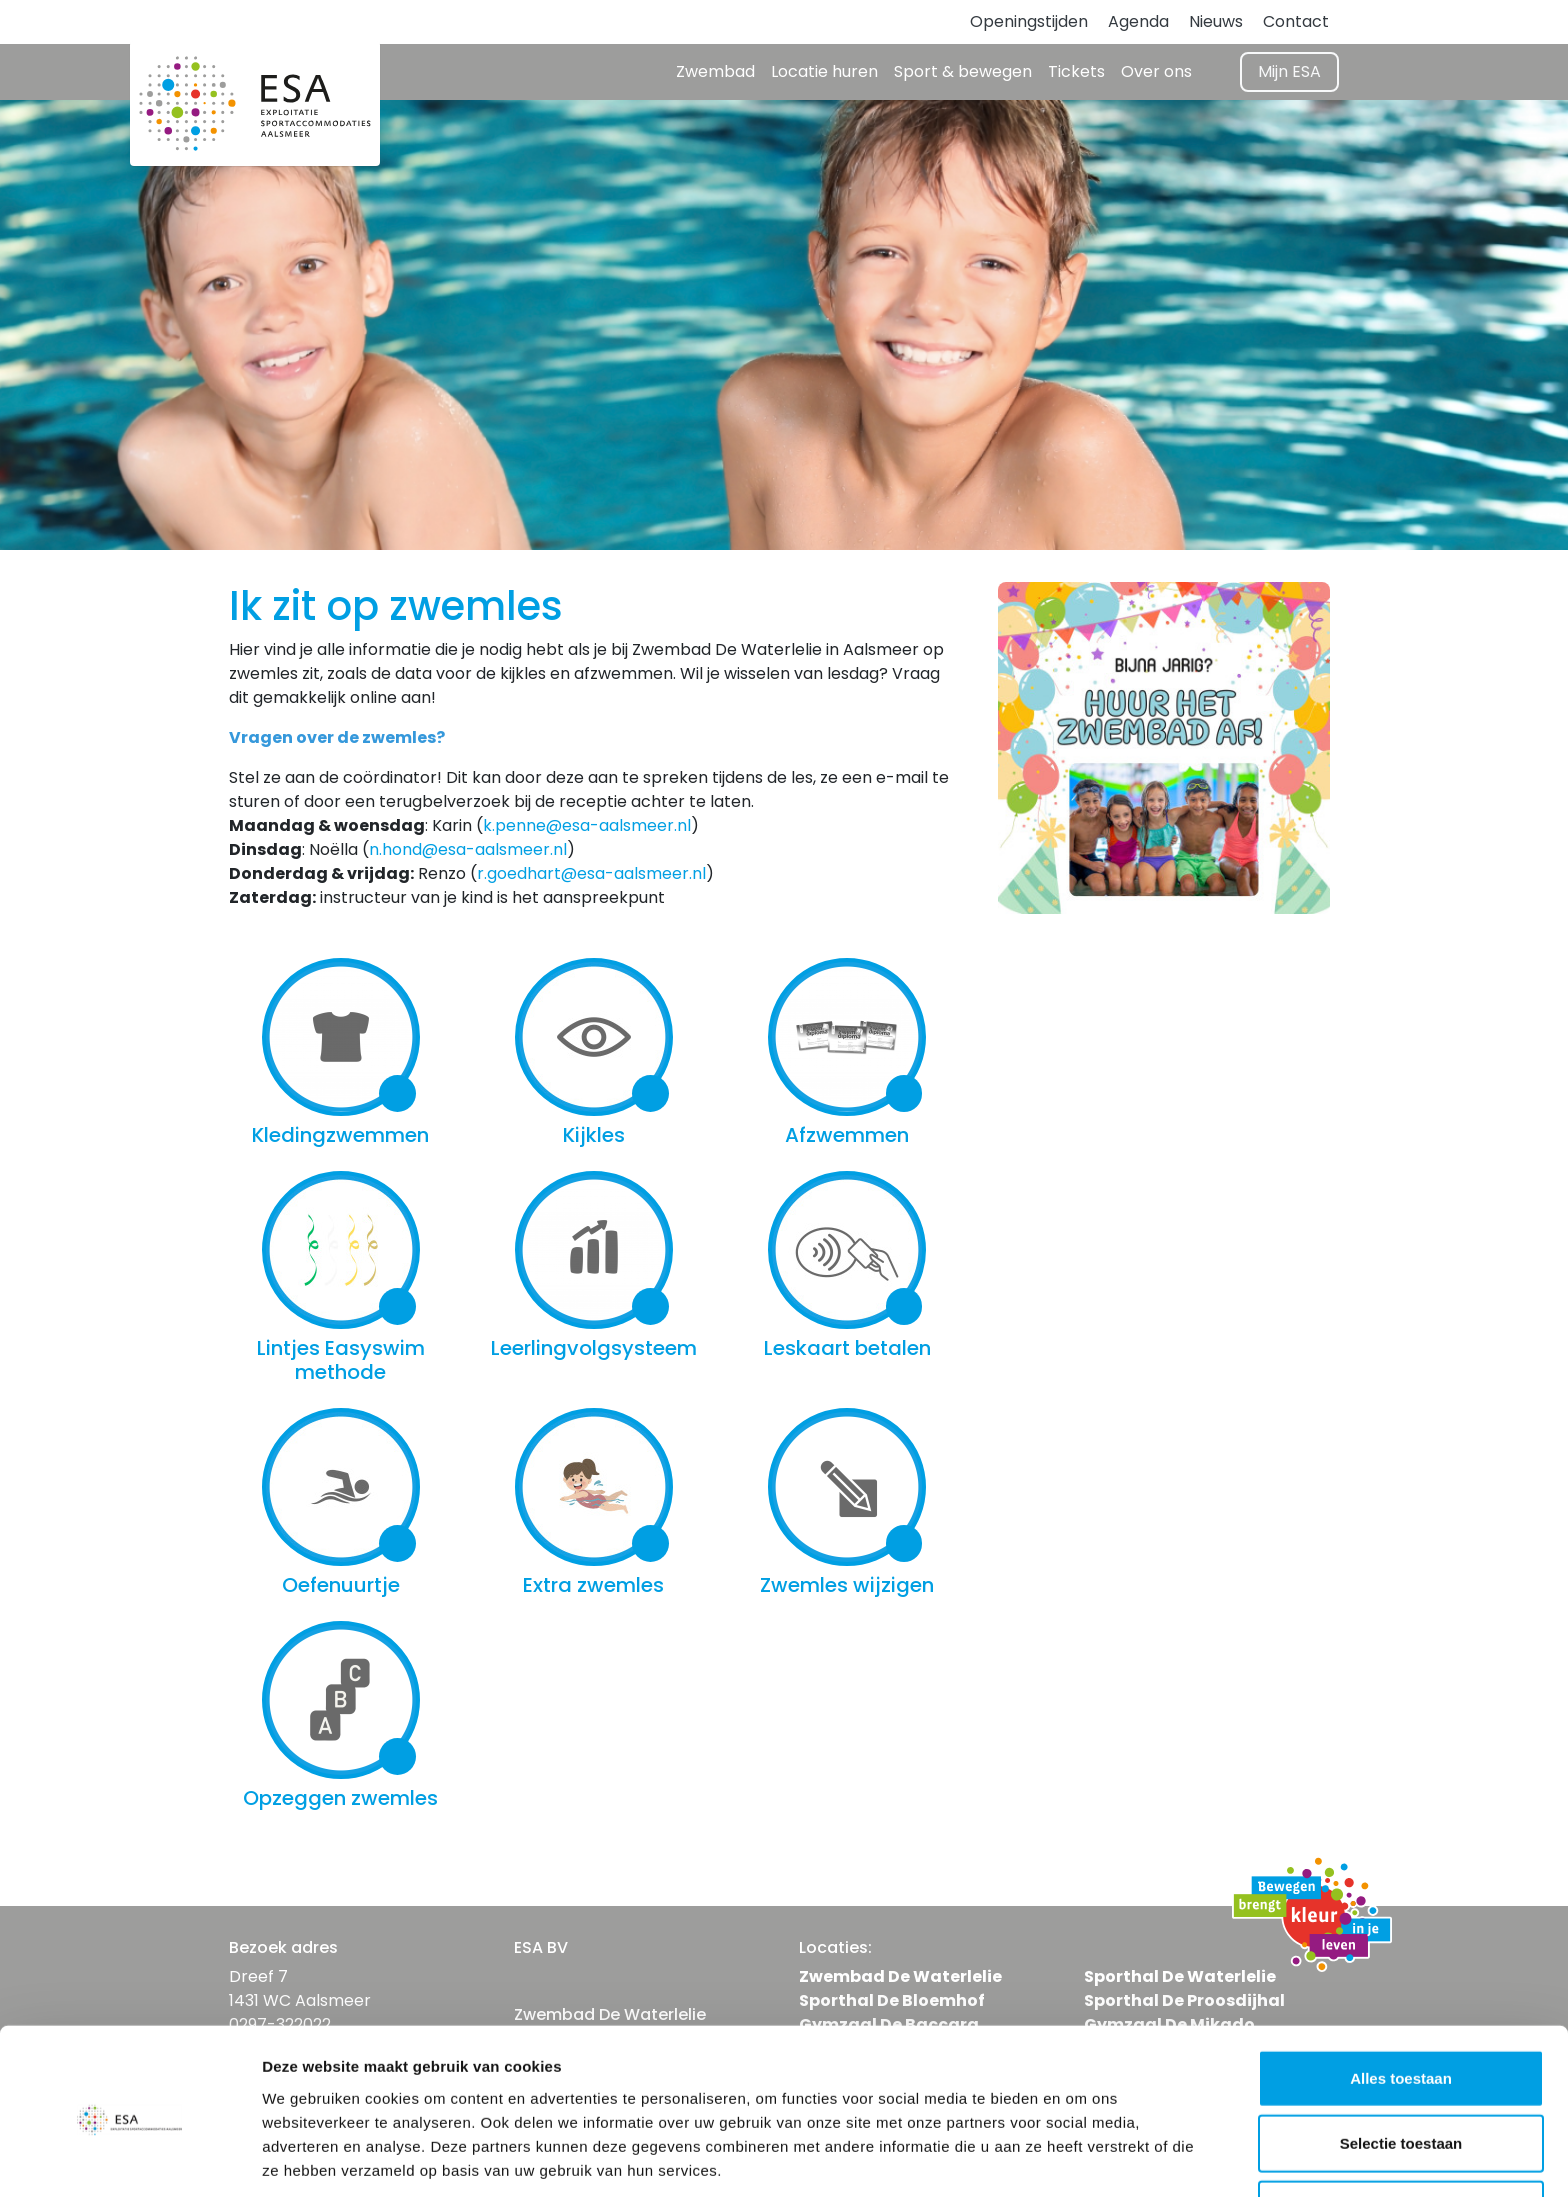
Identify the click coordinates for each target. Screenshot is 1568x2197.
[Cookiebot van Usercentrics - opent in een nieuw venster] (129, 2158)
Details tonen (1080, 2157)
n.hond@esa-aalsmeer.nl (468, 849)
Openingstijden (1029, 21)
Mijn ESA (1289, 71)
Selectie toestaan (1401, 2066)
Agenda (1138, 21)
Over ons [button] (1156, 71)
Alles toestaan (1401, 2000)
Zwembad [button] (715, 71)
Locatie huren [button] (824, 71)
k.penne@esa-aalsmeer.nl (587, 825)
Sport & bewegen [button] (963, 71)
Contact (1296, 21)
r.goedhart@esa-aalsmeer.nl (591, 873)
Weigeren (1400, 2131)
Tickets (1076, 71)
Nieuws (1216, 21)
